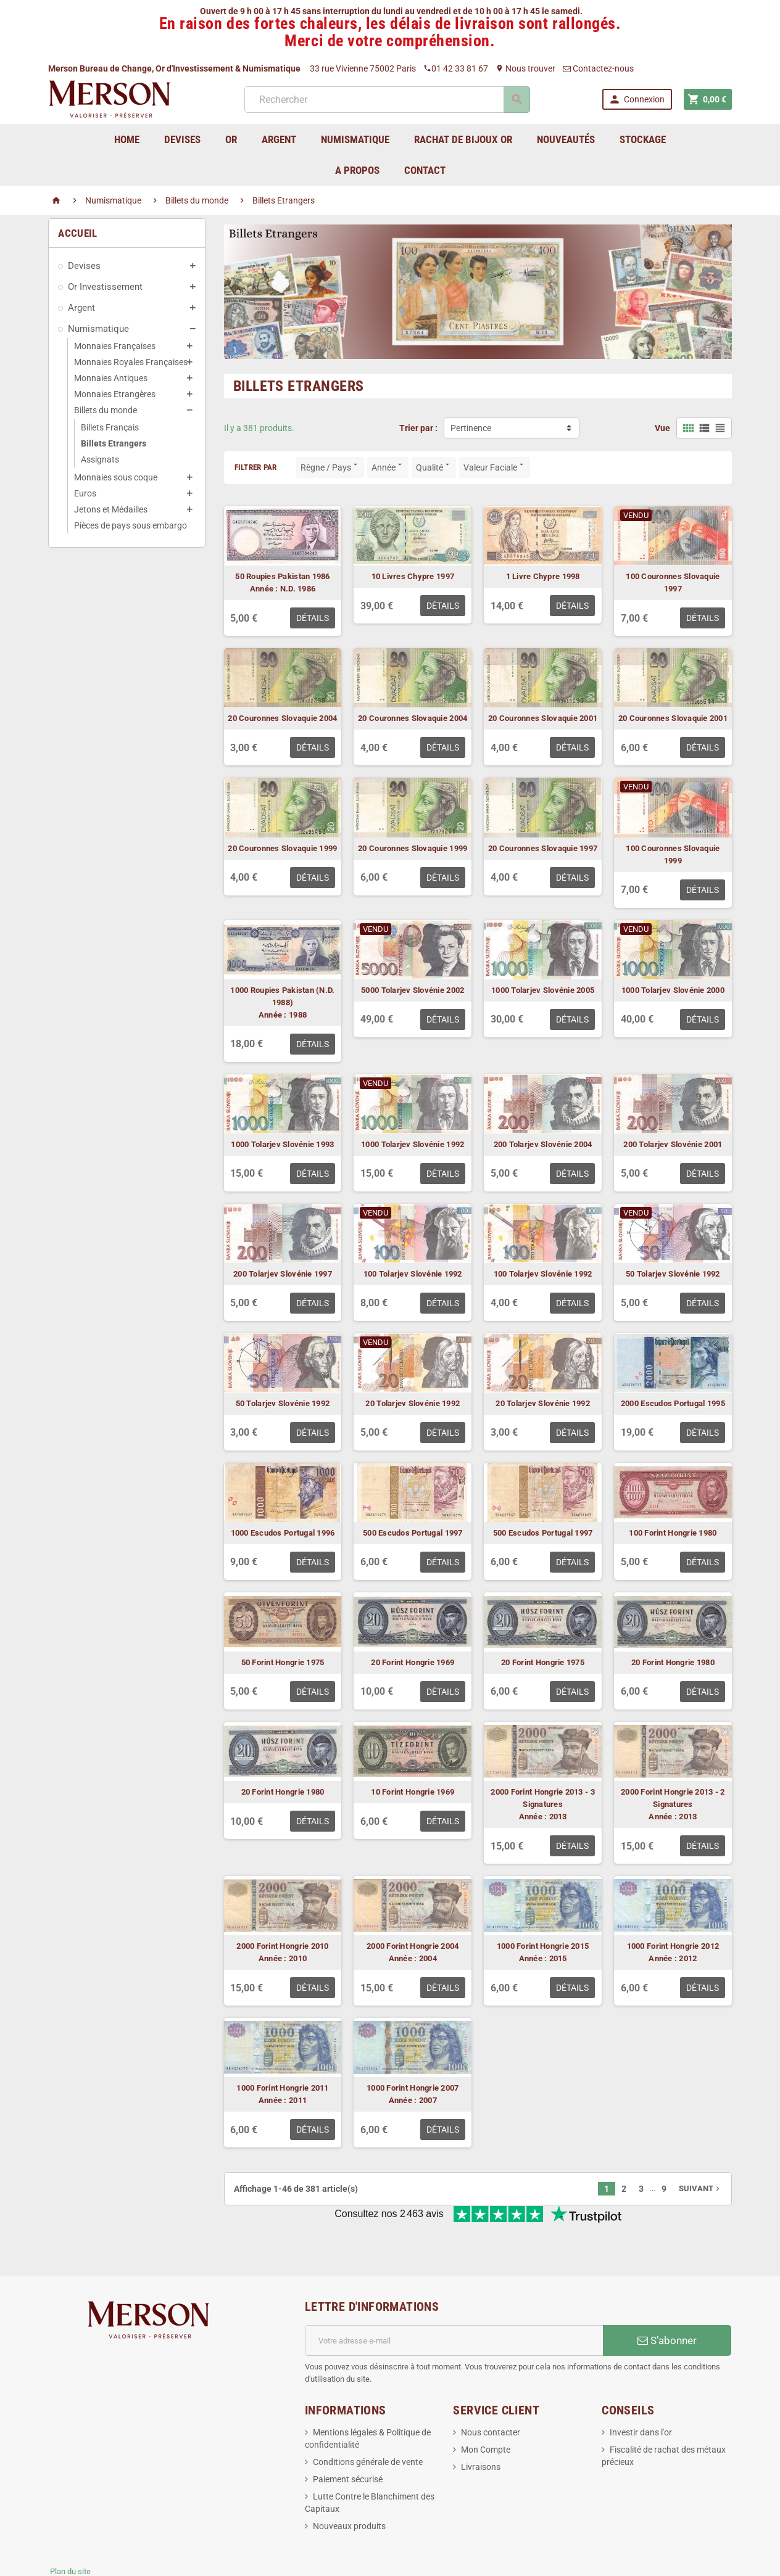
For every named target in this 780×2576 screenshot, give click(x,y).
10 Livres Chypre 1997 (413, 576)
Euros (85, 493)
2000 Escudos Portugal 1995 (673, 1403)
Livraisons (480, 2426)
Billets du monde (105, 410)
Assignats (100, 459)
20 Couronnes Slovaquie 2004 (282, 718)
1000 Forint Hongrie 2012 (673, 1946)
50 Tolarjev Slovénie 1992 (673, 1273)
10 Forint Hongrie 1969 (412, 1791)
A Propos (357, 170)
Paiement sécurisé (348, 2438)
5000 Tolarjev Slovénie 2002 (412, 990)
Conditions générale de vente (368, 2421)
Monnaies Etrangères (115, 394)
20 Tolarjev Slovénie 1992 (412, 1403)
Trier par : (418, 428)
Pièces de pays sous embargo (130, 525)
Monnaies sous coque (115, 477)
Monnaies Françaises (115, 346)
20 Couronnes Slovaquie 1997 (542, 848)
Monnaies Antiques (110, 378)
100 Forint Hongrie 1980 (672, 1532)
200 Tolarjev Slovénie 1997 (282, 1273)
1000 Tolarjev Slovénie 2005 (542, 990)
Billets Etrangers (113, 443)
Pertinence (470, 428)
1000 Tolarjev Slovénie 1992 (412, 1144)
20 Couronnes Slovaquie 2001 (542, 718)
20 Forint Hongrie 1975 (542, 1662)
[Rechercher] (386, 99)
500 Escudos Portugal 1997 (413, 1532)
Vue (662, 428)
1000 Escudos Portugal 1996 (283, 1532)
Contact (425, 170)
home (126, 139)
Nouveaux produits (349, 2485)
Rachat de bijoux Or (463, 139)
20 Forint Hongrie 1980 (673, 1662)
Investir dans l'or (641, 2392)
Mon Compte (485, 2409)
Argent (81, 307)
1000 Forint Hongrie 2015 (543, 1946)
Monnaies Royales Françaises (131, 362)
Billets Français (110, 427)
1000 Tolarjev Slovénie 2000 (672, 990)
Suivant (700, 2188)
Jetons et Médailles (110, 509)
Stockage (643, 139)
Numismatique (98, 328)
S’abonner (667, 2300)
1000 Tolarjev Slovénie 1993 (282, 1144)
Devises (84, 265)
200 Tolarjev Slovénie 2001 (672, 1144)
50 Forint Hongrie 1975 (283, 1662)
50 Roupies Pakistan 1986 (282, 576)
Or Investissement (105, 286)
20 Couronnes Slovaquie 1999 (282, 848)
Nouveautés (566, 139)
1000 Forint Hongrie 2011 (282, 2087)
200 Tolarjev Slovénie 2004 (543, 1144)
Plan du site (70, 2530)
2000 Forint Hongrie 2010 (282, 1946)
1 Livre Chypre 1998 (543, 576)
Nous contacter (490, 2392)
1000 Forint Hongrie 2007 (412, 2087)
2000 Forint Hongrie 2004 (412, 1946)
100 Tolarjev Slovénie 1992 (412, 1273)
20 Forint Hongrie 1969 (412, 1662)
